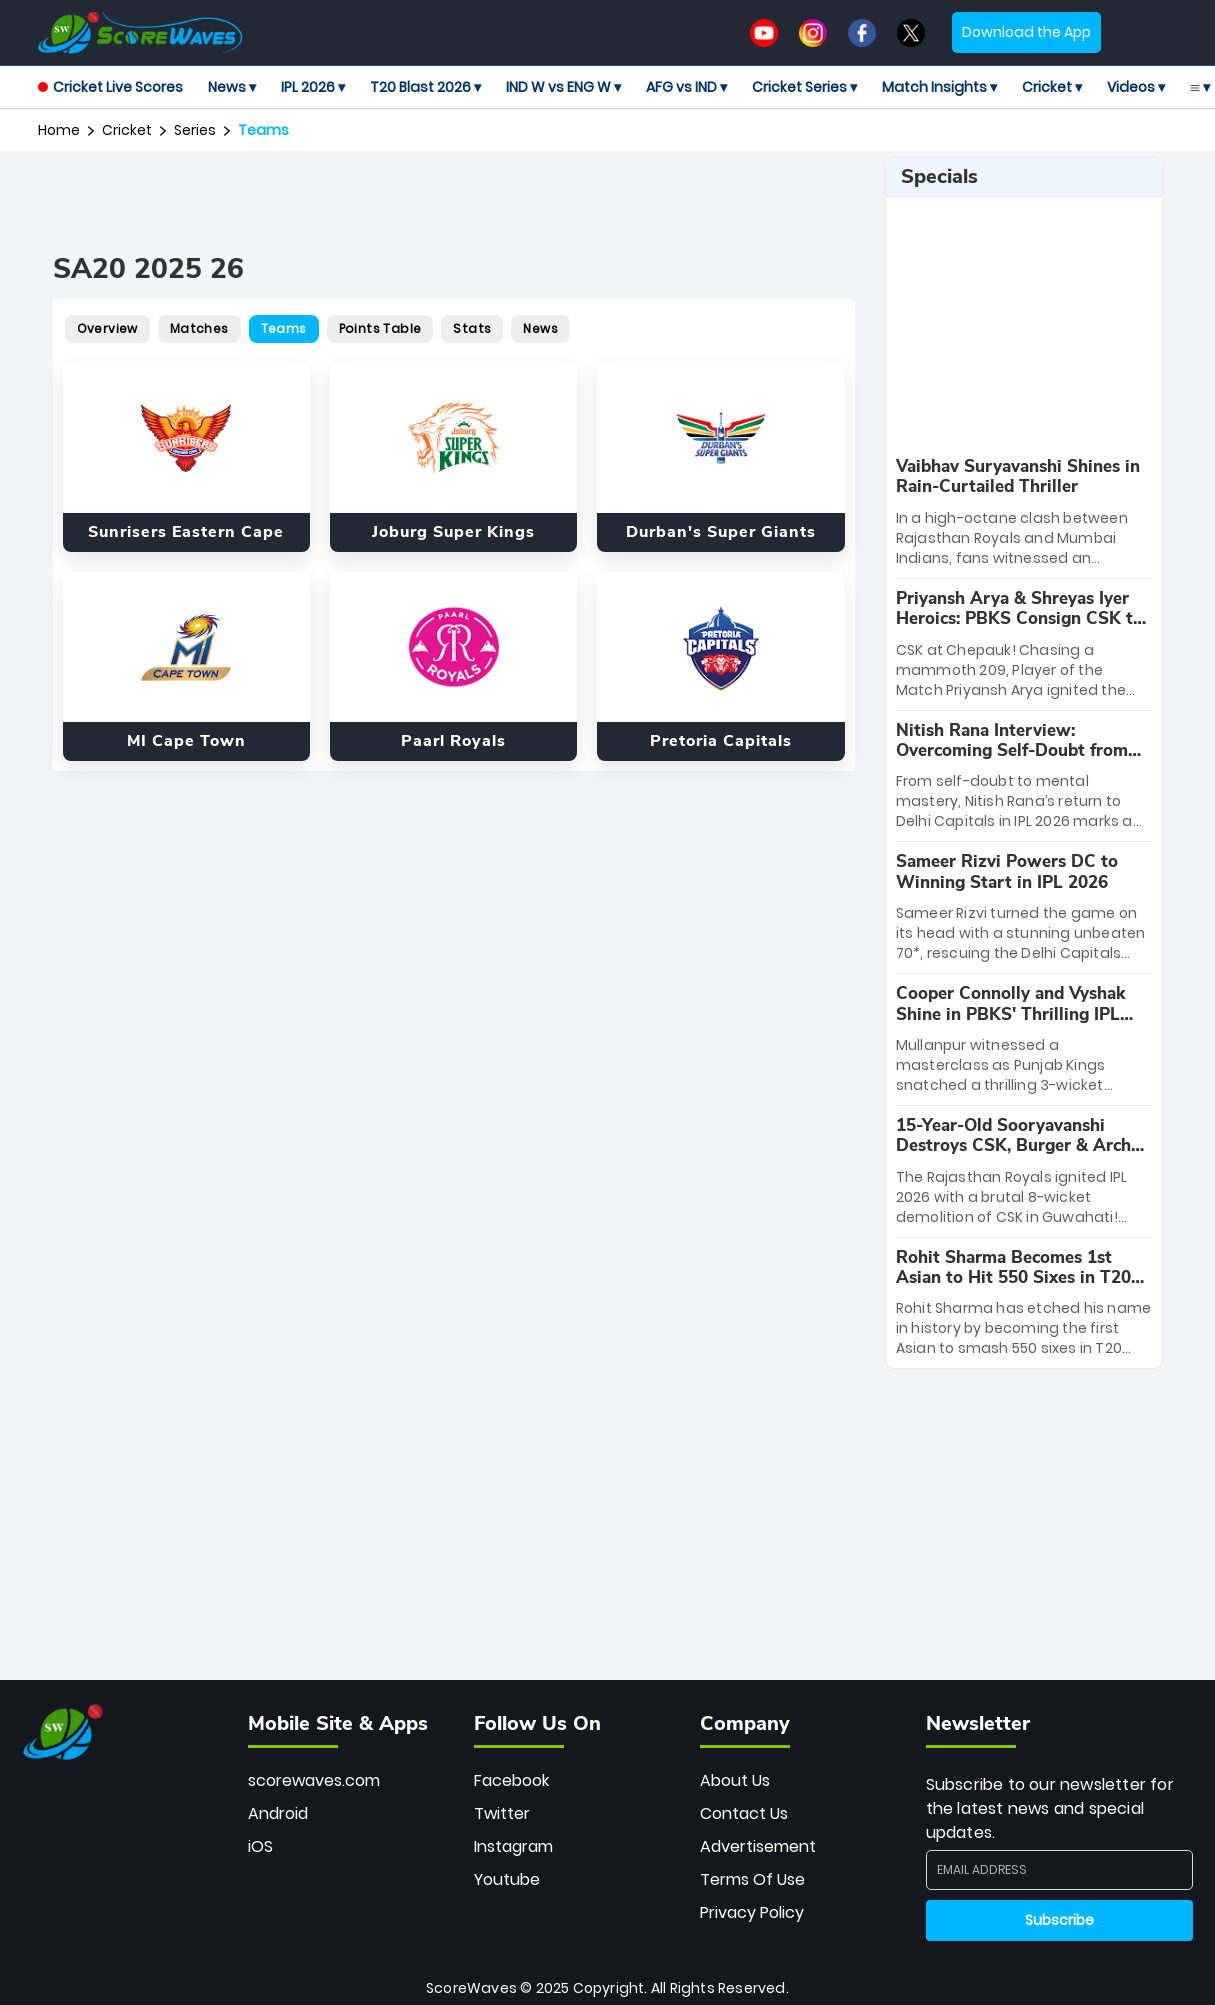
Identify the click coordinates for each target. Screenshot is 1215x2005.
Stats (472, 328)
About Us (735, 1780)
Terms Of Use (752, 1879)
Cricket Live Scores (110, 87)
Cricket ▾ (1052, 87)
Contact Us (744, 1813)
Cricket (127, 130)
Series (195, 130)
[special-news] (1024, 512)
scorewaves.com (314, 1780)
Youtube (507, 1879)
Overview (107, 328)
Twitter (502, 1813)
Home (59, 130)
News (540, 328)
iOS (260, 1846)
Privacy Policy (752, 1912)
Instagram (513, 1846)
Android (278, 1813)
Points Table (380, 328)
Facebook (511, 1780)
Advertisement (758, 1846)
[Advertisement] (454, 202)
